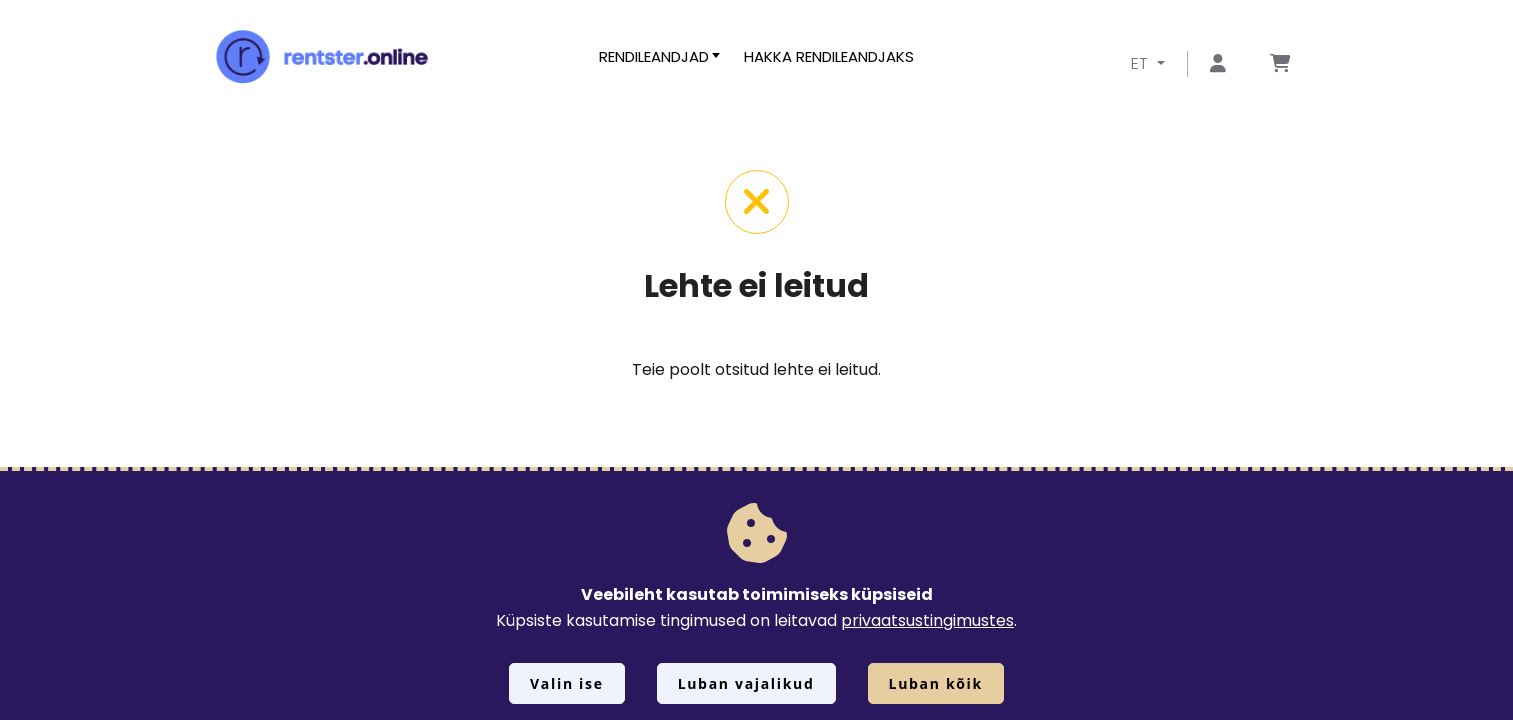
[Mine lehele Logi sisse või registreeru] (1218, 64)
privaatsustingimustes (927, 620)
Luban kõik (936, 683)
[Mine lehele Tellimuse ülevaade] (1280, 64)
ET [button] (1141, 63)
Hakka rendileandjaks (829, 56)
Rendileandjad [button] (654, 56)
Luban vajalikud (746, 683)
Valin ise (567, 683)
